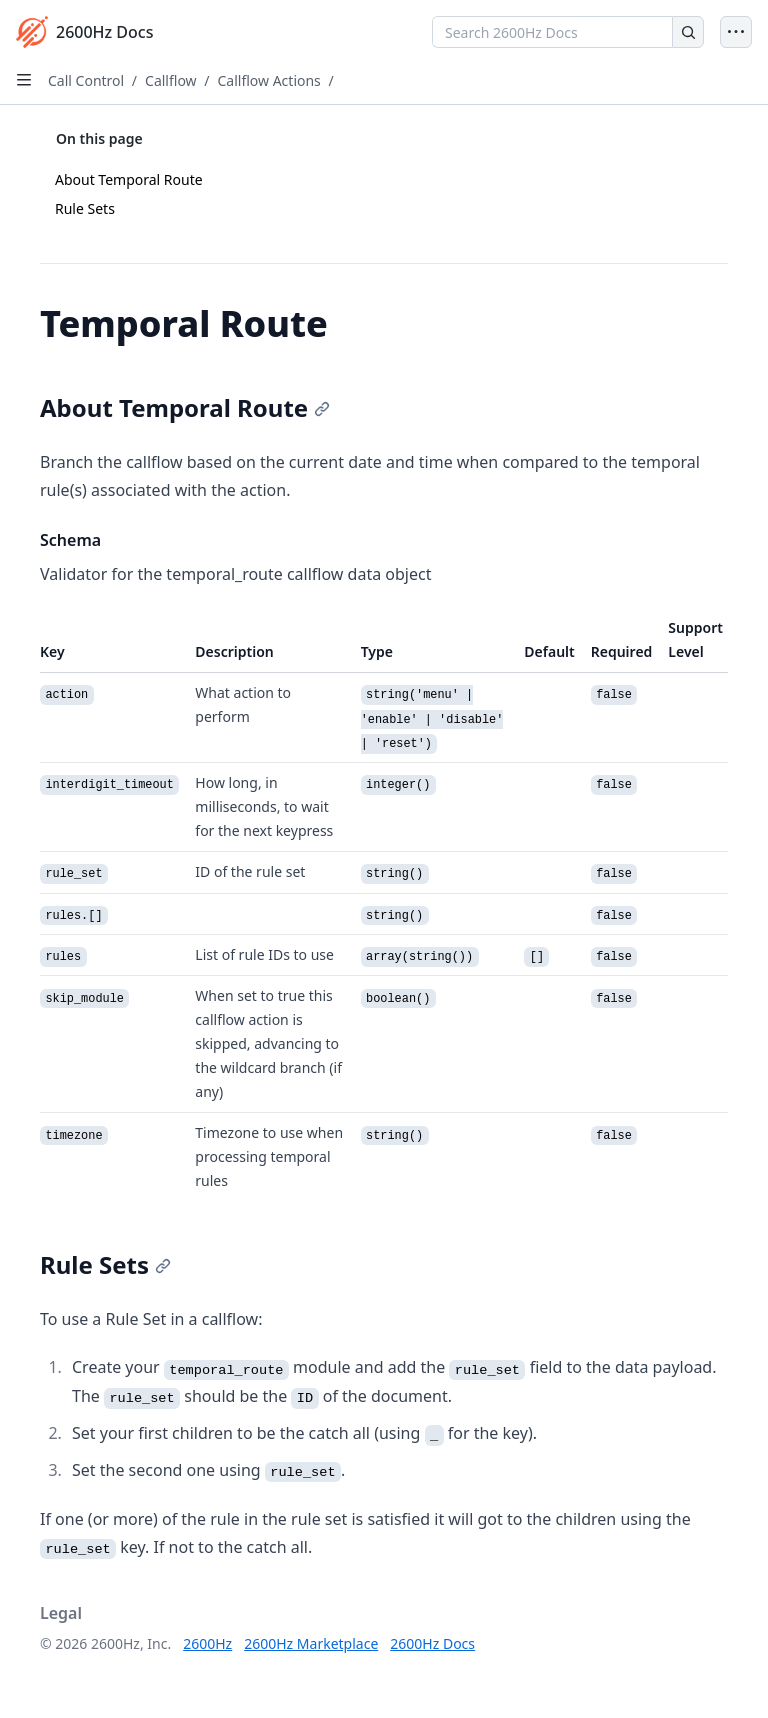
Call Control (86, 80)
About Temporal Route (129, 179)
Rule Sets (85, 208)
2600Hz (207, 1643)
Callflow (171, 80)
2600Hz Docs (432, 1643)
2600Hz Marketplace (311, 1643)
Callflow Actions (268, 80)
